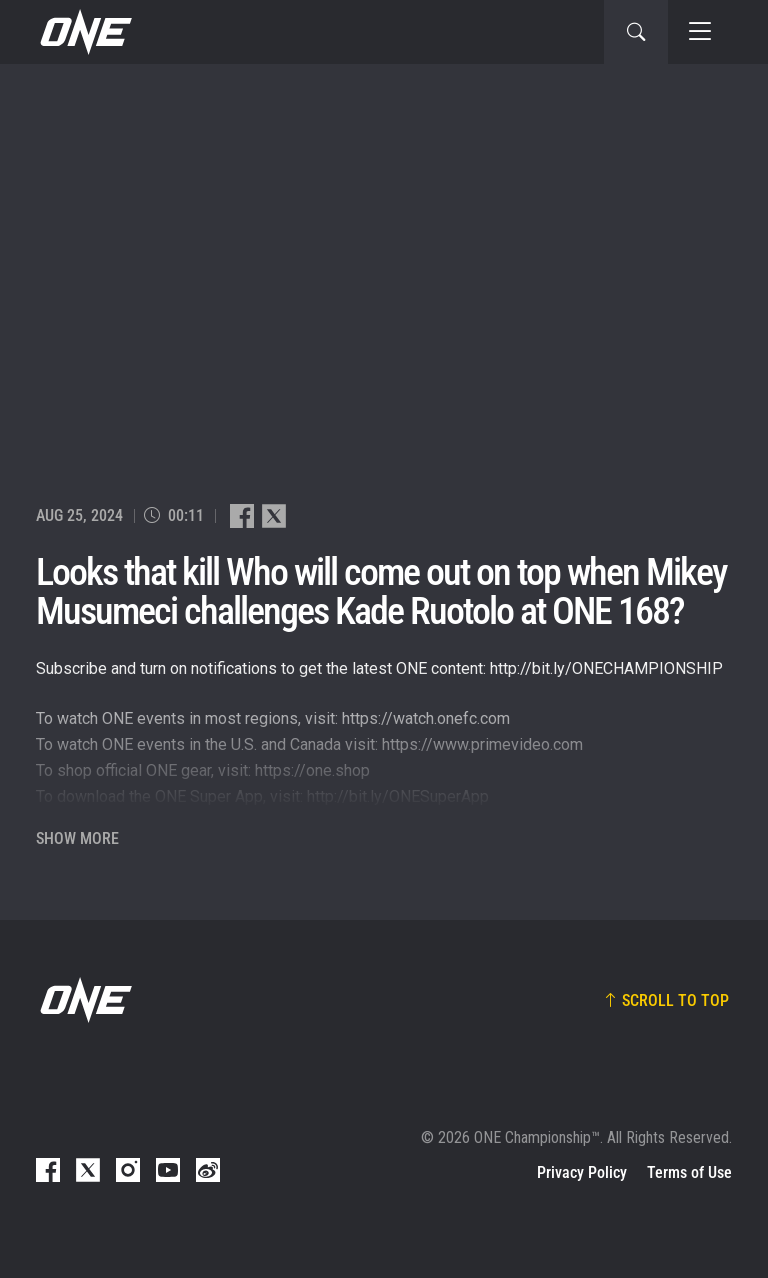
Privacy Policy (582, 1172)
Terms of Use (689, 1172)
